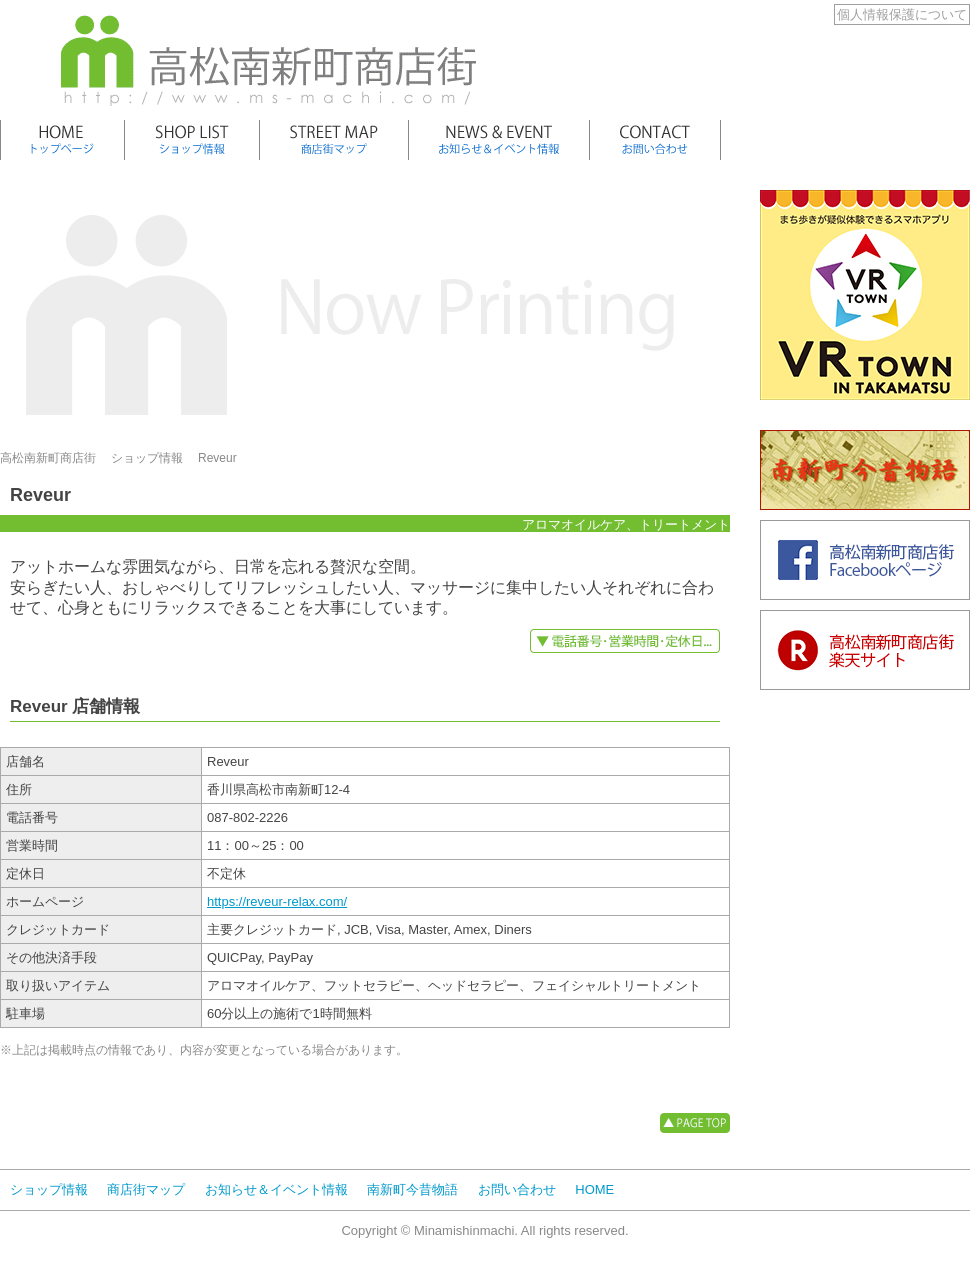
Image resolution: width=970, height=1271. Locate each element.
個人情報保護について (902, 14)
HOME (594, 1189)
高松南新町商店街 (48, 458)
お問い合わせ (517, 1189)
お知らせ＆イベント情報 (276, 1189)
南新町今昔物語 (412, 1189)
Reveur (217, 458)
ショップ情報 (147, 458)
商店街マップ (146, 1189)
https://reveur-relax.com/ (277, 901)
